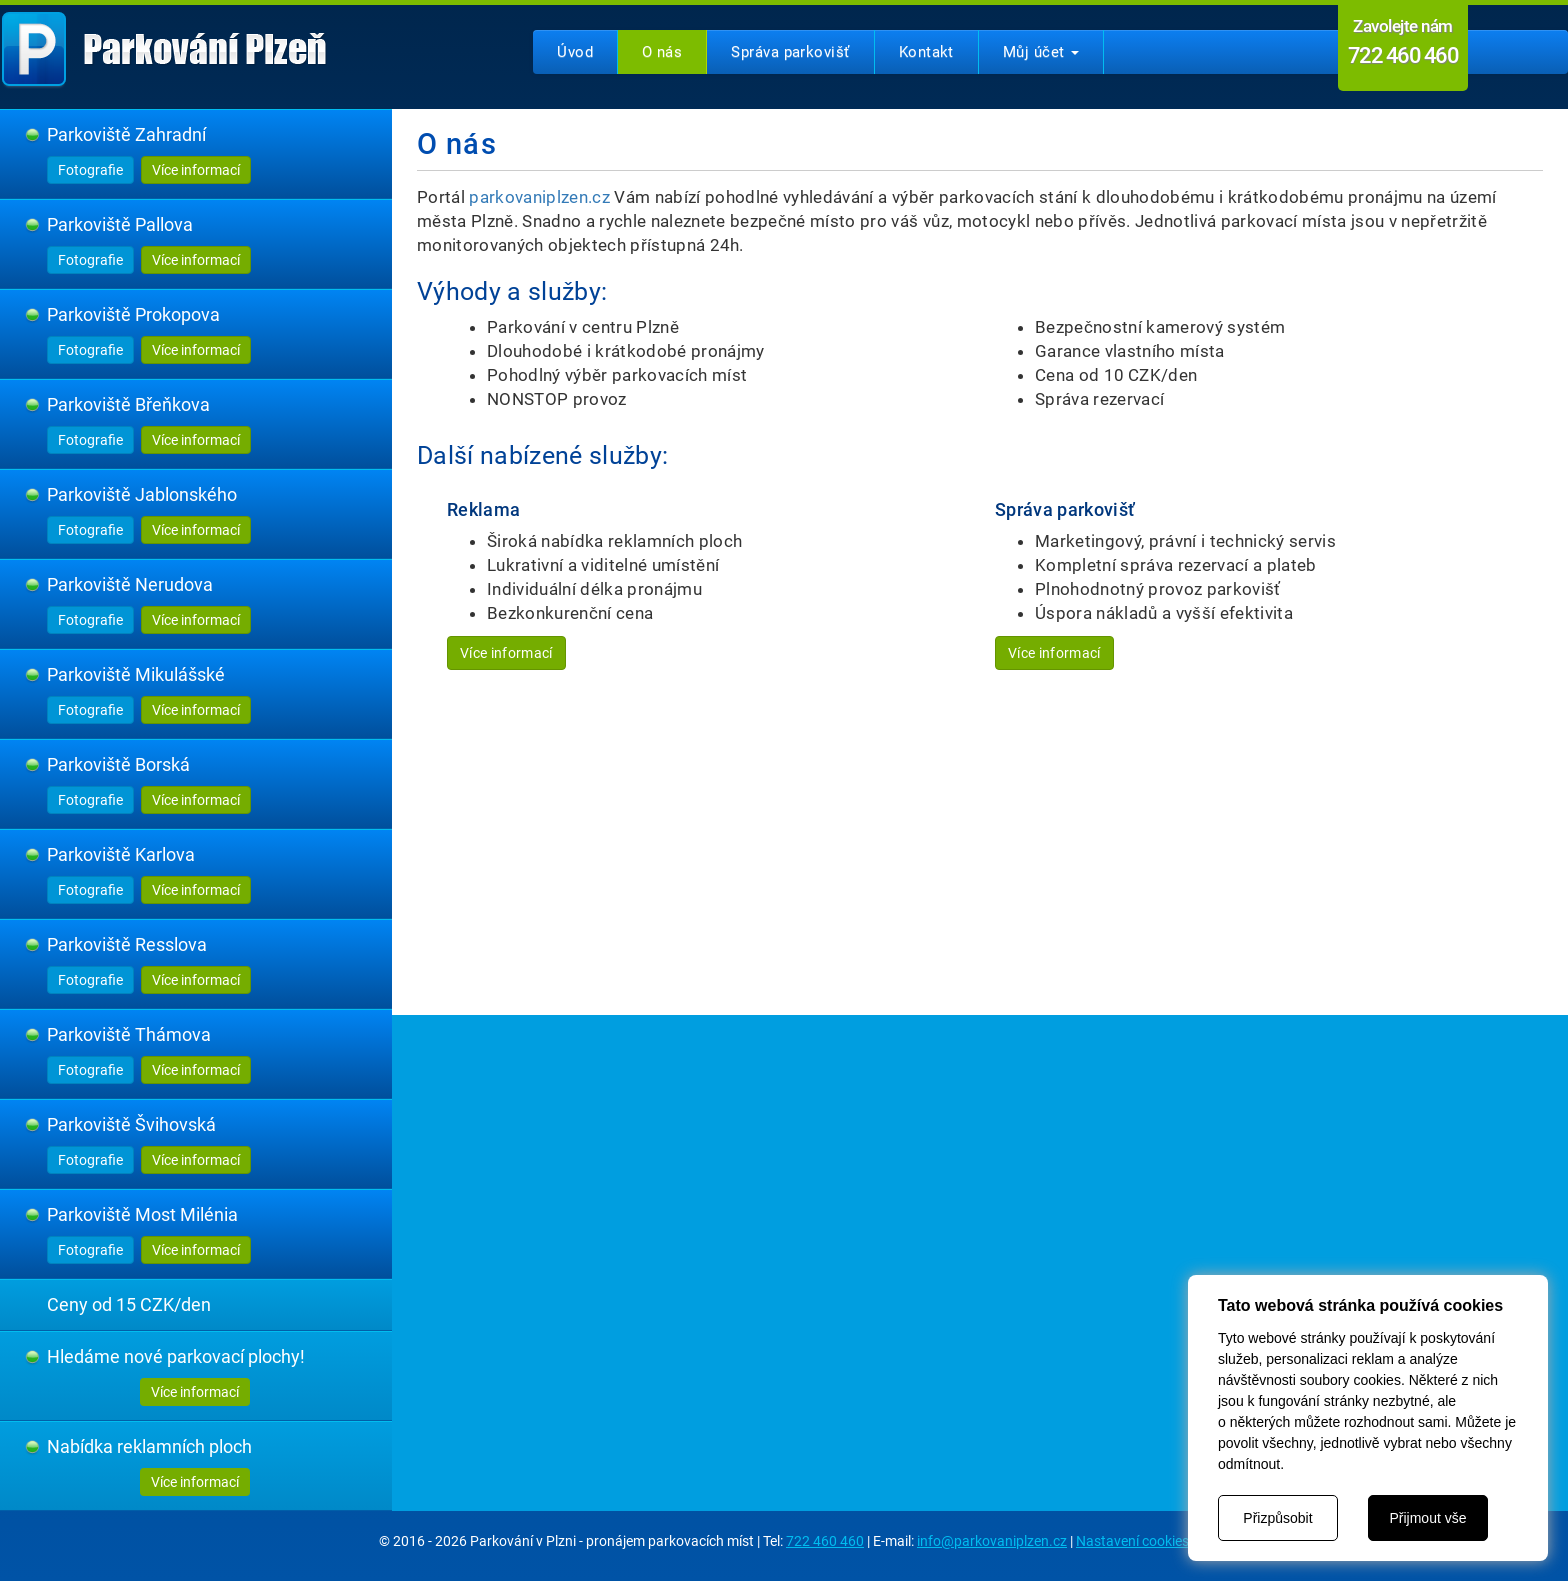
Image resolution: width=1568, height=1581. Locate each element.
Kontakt (926, 52)
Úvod (575, 52)
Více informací (196, 170)
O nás (662, 52)
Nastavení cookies (1132, 1541)
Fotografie (90, 170)
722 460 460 (825, 1541)
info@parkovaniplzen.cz (992, 1541)
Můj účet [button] (1041, 52)
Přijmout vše (1427, 1518)
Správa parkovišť (790, 52)
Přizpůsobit (1277, 1518)
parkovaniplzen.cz (539, 197)
